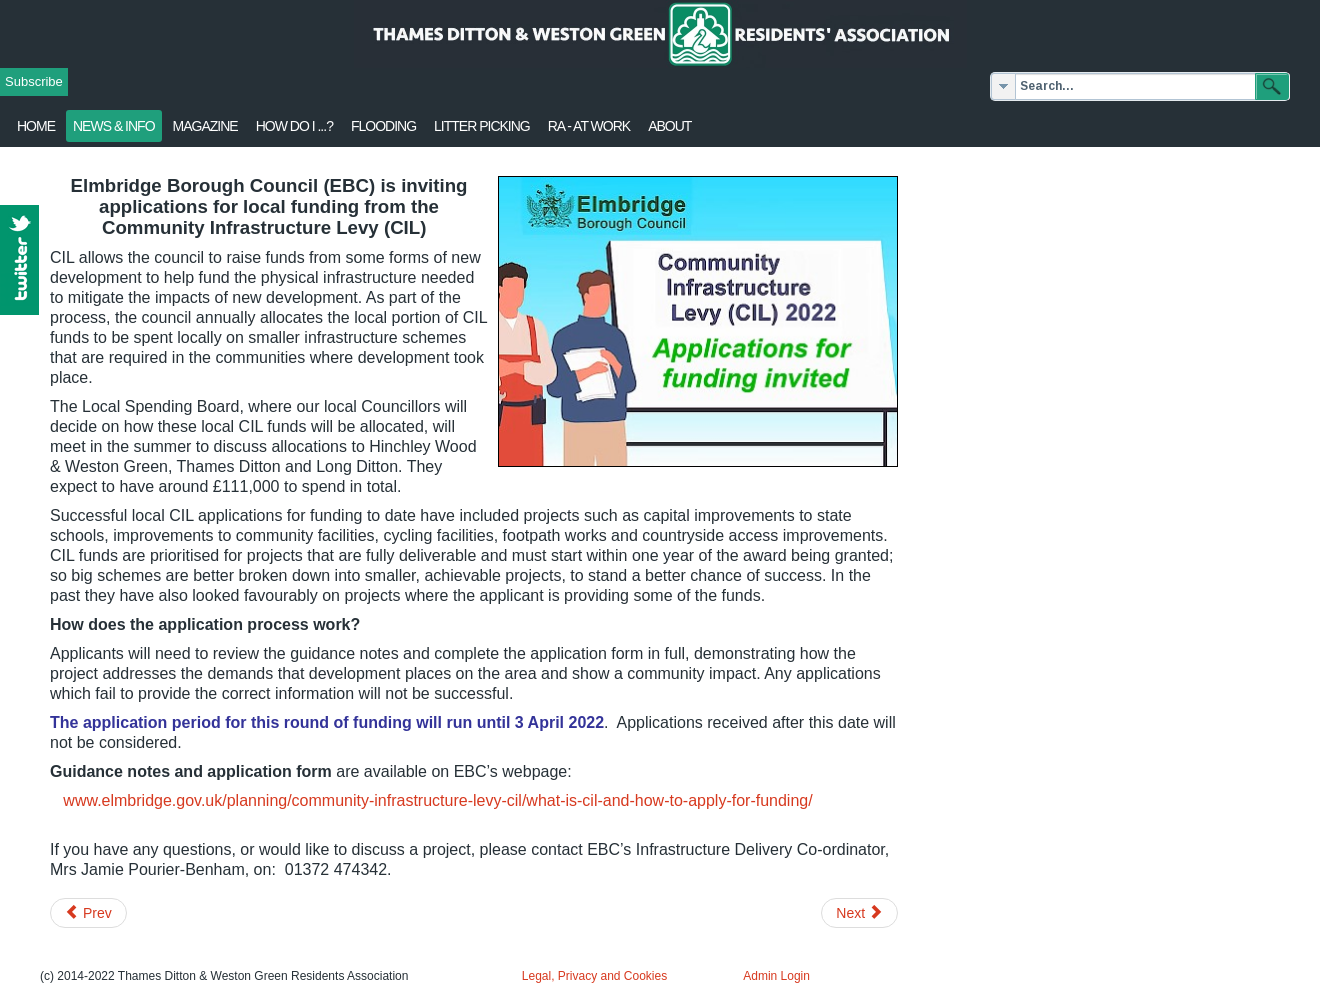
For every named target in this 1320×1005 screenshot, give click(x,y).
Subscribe (34, 81)
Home (36, 126)
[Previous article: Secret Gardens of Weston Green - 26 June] (88, 913)
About (669, 126)
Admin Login (776, 976)
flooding (383, 126)
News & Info (114, 126)
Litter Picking (482, 126)
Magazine (205, 126)
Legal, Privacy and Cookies (594, 976)
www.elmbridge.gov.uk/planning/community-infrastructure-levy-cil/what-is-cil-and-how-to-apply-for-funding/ (437, 800)
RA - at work (589, 126)
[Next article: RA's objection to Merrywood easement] (859, 913)
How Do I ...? (294, 126)
